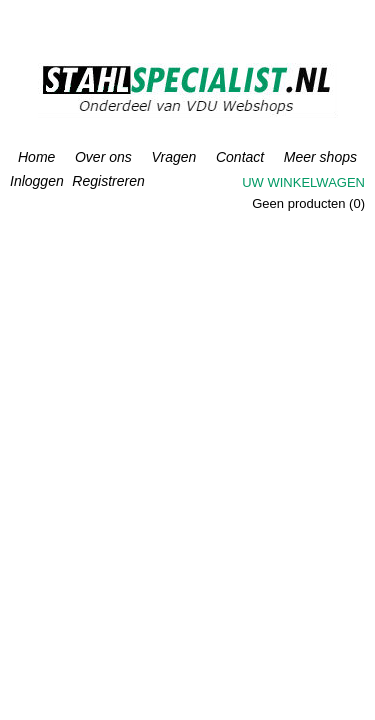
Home (36, 157)
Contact (240, 157)
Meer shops (320, 157)
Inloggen (37, 181)
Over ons (103, 157)
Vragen (173, 157)
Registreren (108, 181)
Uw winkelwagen (303, 182)
